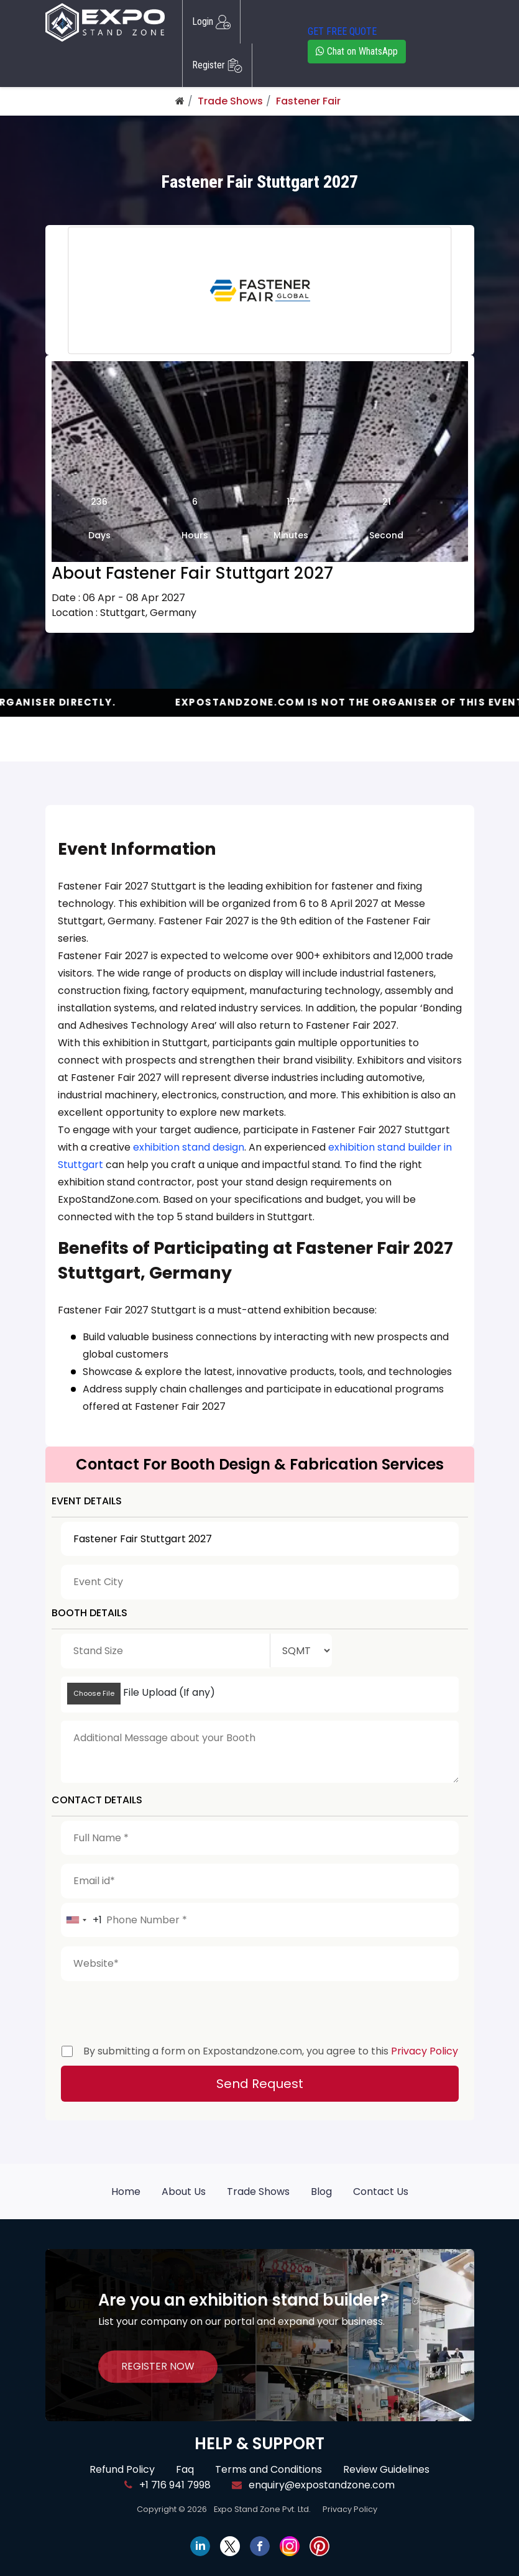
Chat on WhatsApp (357, 51)
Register (217, 65)
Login (211, 21)
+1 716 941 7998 (167, 2485)
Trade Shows (230, 101)
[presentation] (155, 2009)
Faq (185, 2469)
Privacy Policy (424, 2051)
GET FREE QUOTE (342, 31)
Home (125, 2191)
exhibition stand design (188, 1147)
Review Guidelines (386, 2469)
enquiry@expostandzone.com (313, 2485)
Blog (321, 2191)
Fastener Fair (308, 101)
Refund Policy (122, 2469)
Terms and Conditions (268, 2469)
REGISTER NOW (158, 2366)
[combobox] (82, 1920)
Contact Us (380, 2191)
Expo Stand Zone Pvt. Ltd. (262, 2509)
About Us (184, 2191)
